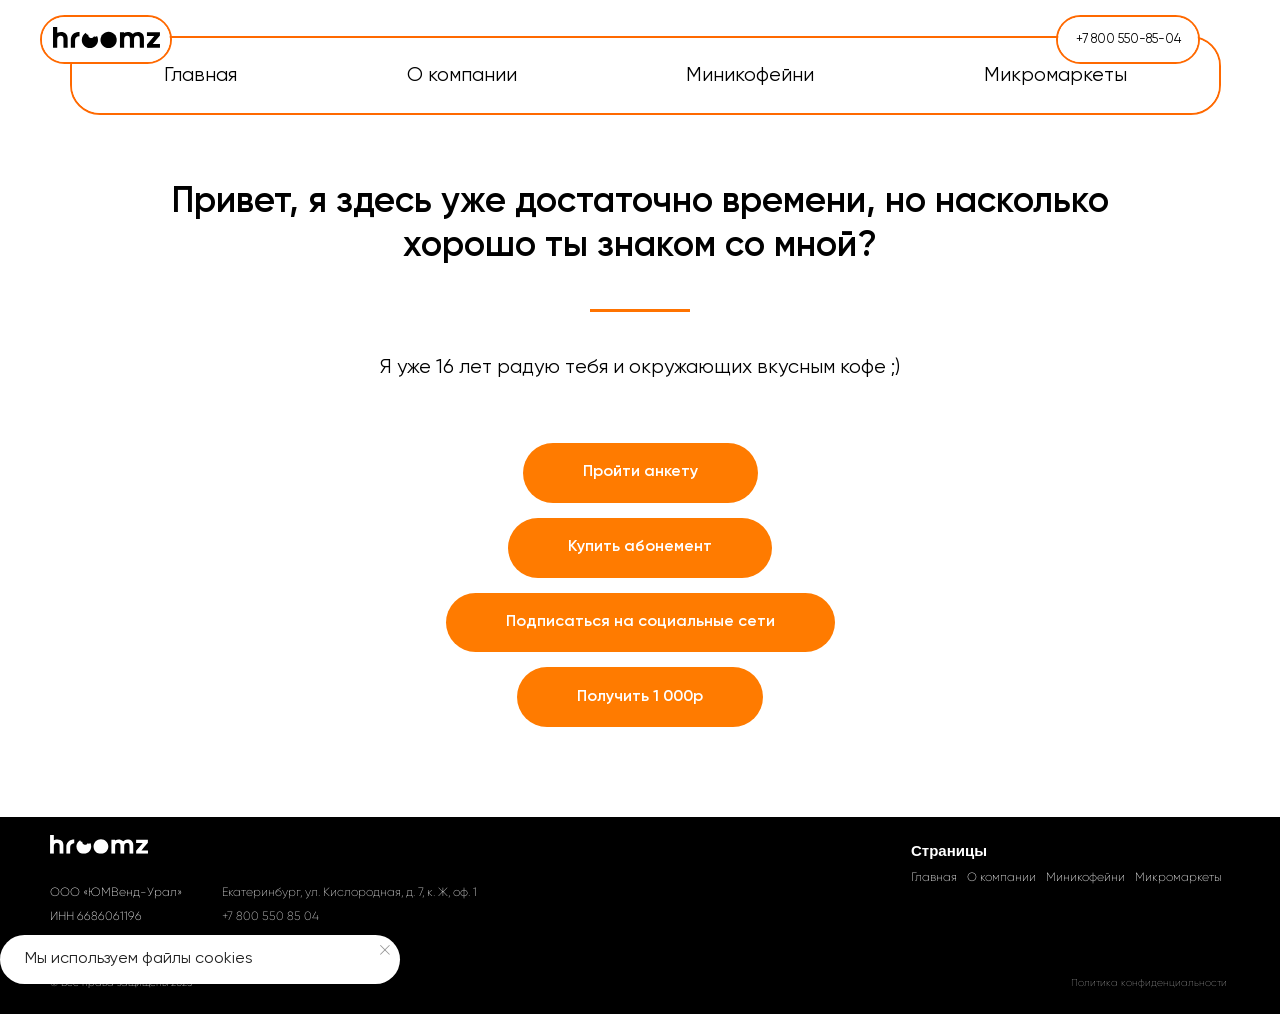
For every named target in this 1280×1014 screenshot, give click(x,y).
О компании (1001, 877)
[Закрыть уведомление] (385, 950)
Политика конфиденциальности (1149, 982)
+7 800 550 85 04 (270, 916)
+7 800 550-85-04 (1128, 39)
